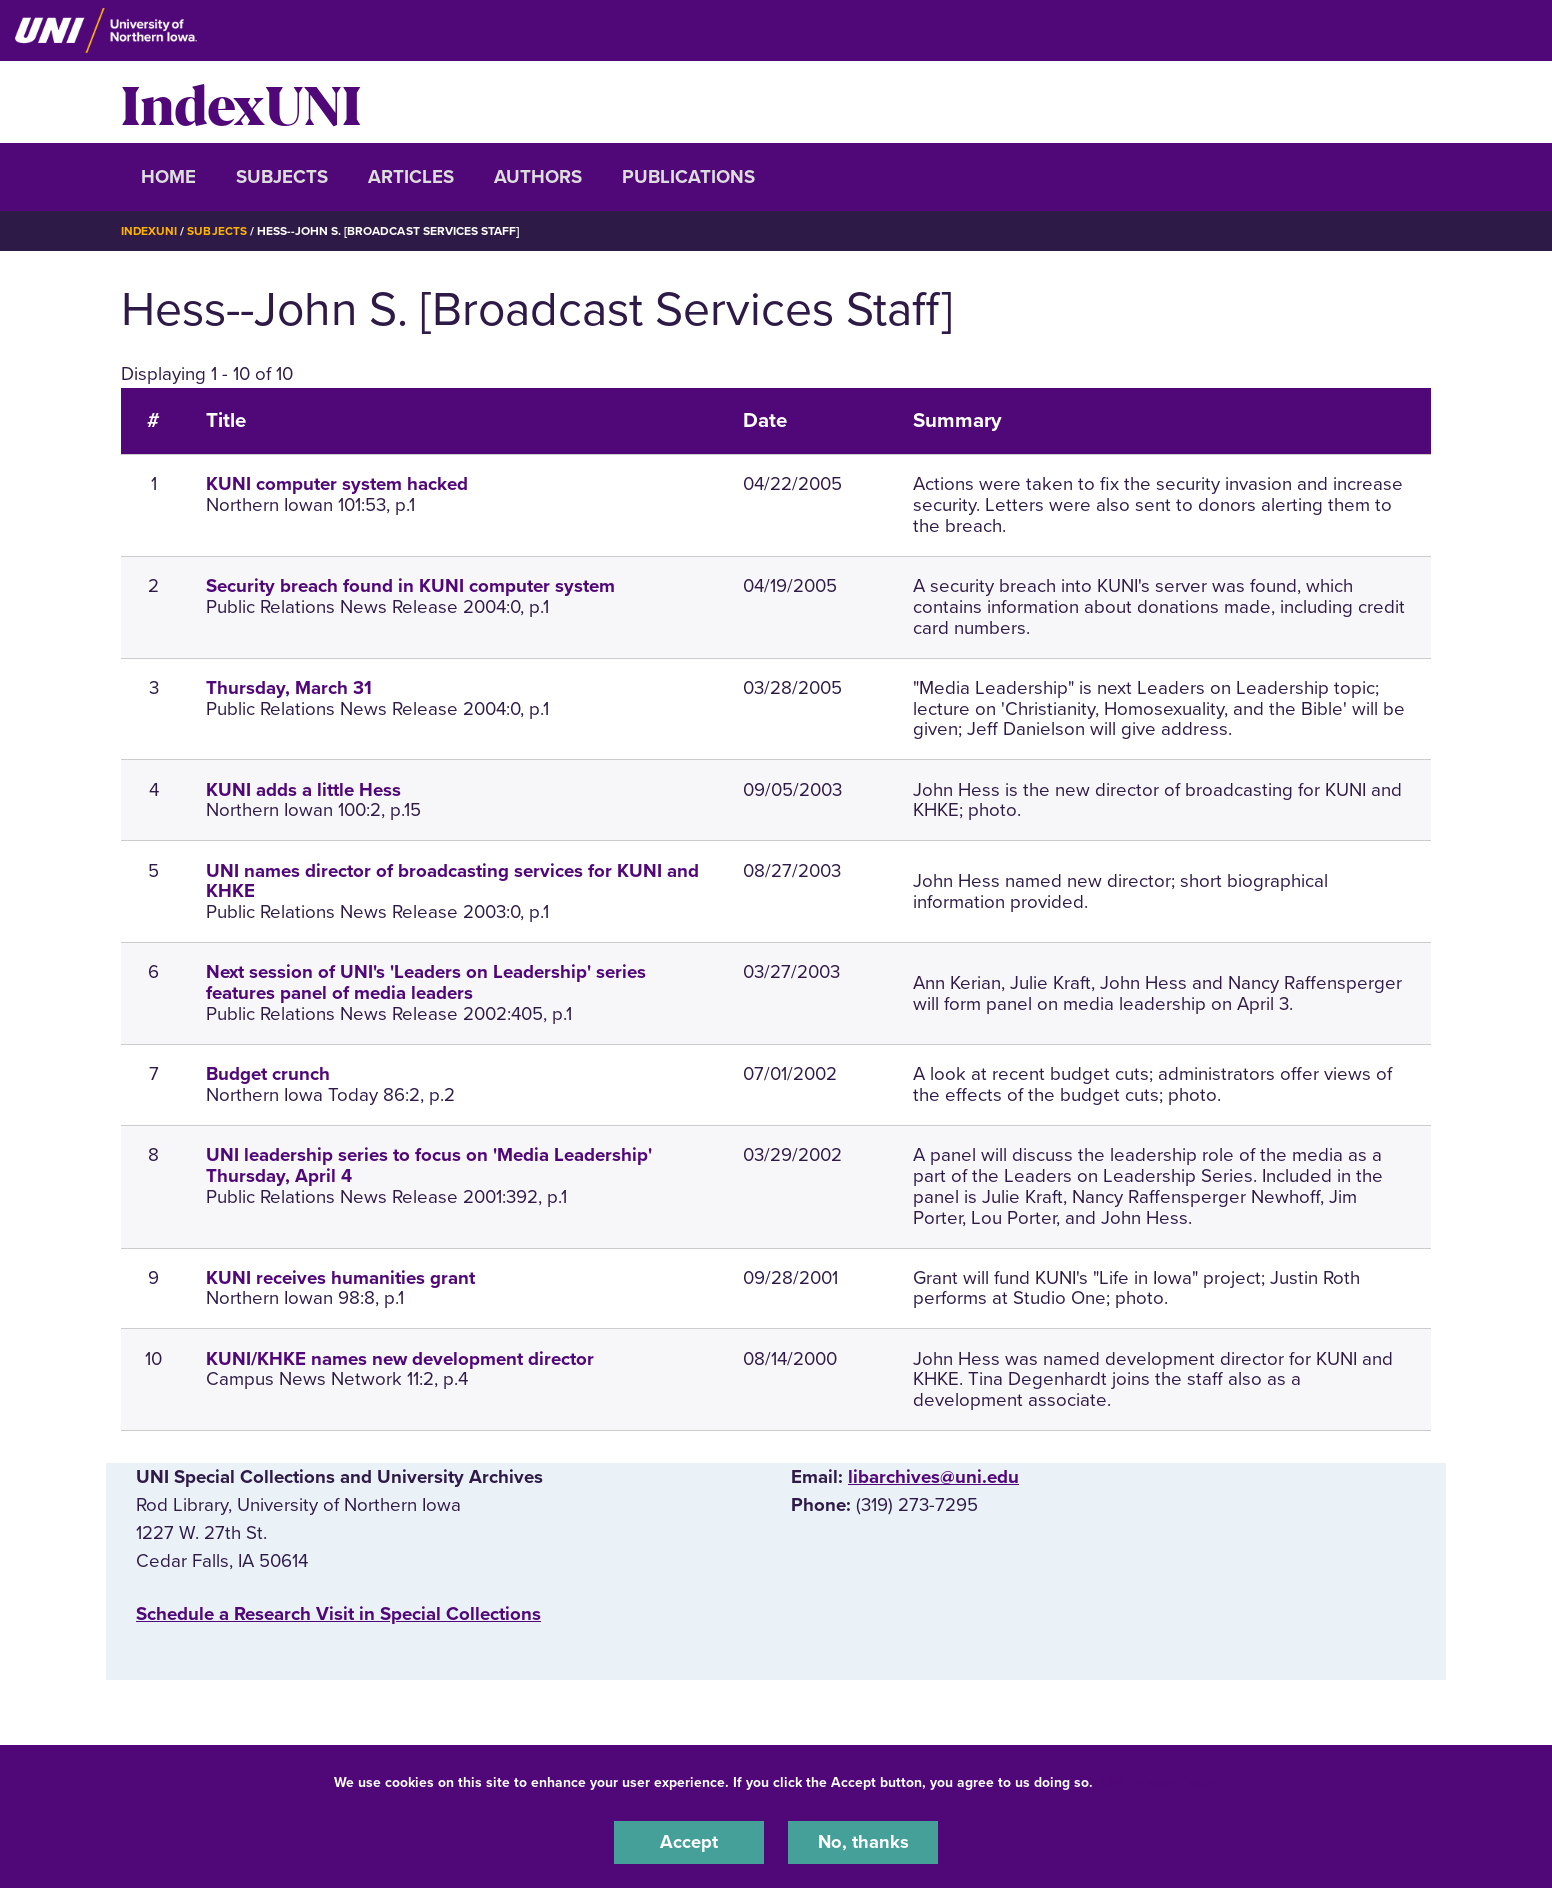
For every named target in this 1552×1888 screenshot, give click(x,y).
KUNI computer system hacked (337, 484)
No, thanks (863, 1842)
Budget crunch (268, 1074)
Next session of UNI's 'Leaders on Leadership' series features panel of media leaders (426, 982)
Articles (411, 177)
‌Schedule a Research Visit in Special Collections (338, 1613)
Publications (688, 177)
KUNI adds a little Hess (303, 789)
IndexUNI (241, 102)
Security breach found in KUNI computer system (410, 586)
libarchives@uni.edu (933, 1477)
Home (168, 177)
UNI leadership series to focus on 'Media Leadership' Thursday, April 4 (429, 1165)
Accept (689, 1842)
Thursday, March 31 (289, 687)
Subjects (282, 177)
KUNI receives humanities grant (340, 1277)
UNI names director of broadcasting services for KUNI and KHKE (452, 880)
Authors (538, 177)
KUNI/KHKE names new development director (400, 1358)
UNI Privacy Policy (1160, 1781)
